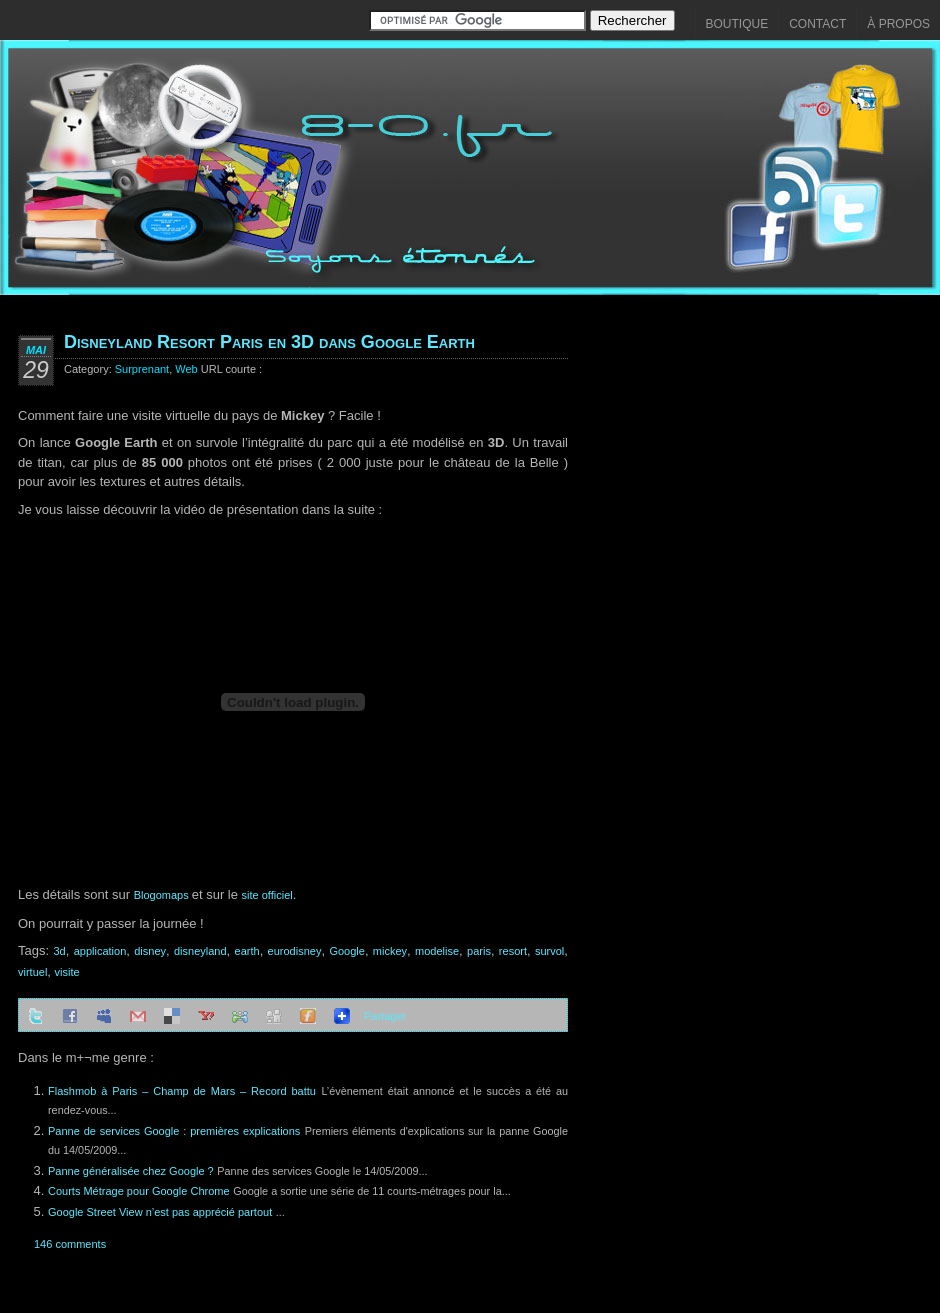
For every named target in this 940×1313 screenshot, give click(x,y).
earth (247, 951)
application (100, 951)
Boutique (737, 24)
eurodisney (295, 951)
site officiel (267, 895)
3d (59, 951)
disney (150, 951)
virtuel (32, 972)
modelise (437, 951)
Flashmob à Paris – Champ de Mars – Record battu (182, 1091)
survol (549, 951)
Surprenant (142, 369)
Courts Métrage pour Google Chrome (139, 1191)
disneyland (200, 951)
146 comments (70, 1244)
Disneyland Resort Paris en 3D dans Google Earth (269, 342)
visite (67, 972)
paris (479, 951)
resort (513, 951)
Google (346, 951)
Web (186, 369)
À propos (898, 24)
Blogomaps (163, 895)
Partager (385, 1016)
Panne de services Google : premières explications (174, 1131)
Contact (817, 24)
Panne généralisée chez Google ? (131, 1171)
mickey (390, 951)
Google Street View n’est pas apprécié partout (160, 1212)
